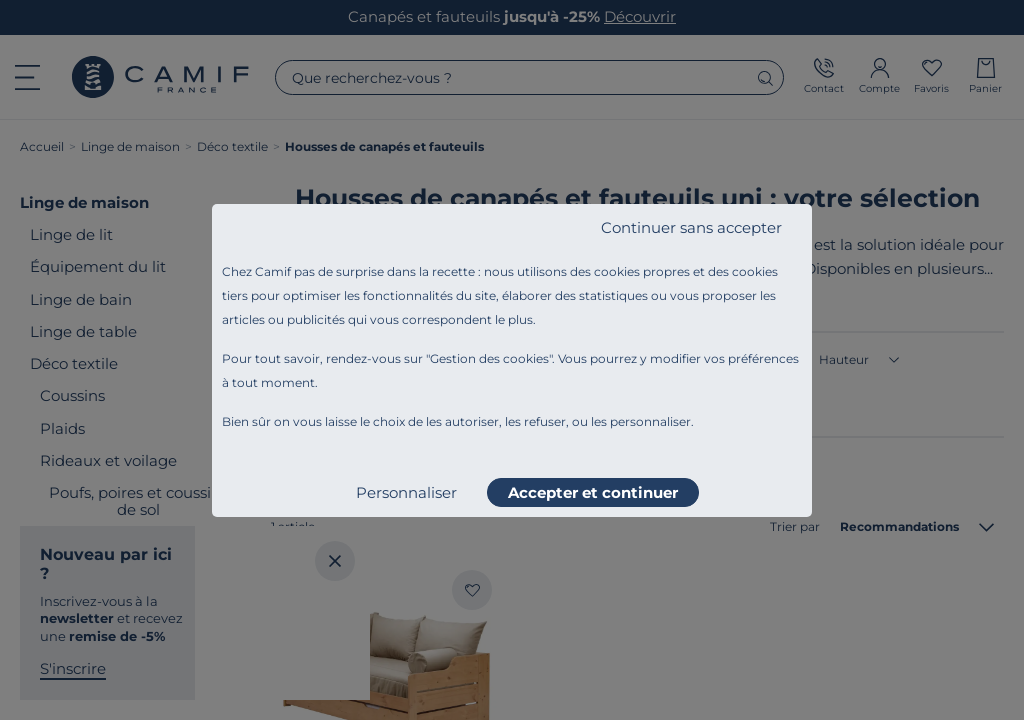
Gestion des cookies (489, 358)
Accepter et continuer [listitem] (593, 492)
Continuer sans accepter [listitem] (691, 227)
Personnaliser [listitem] (406, 492)
